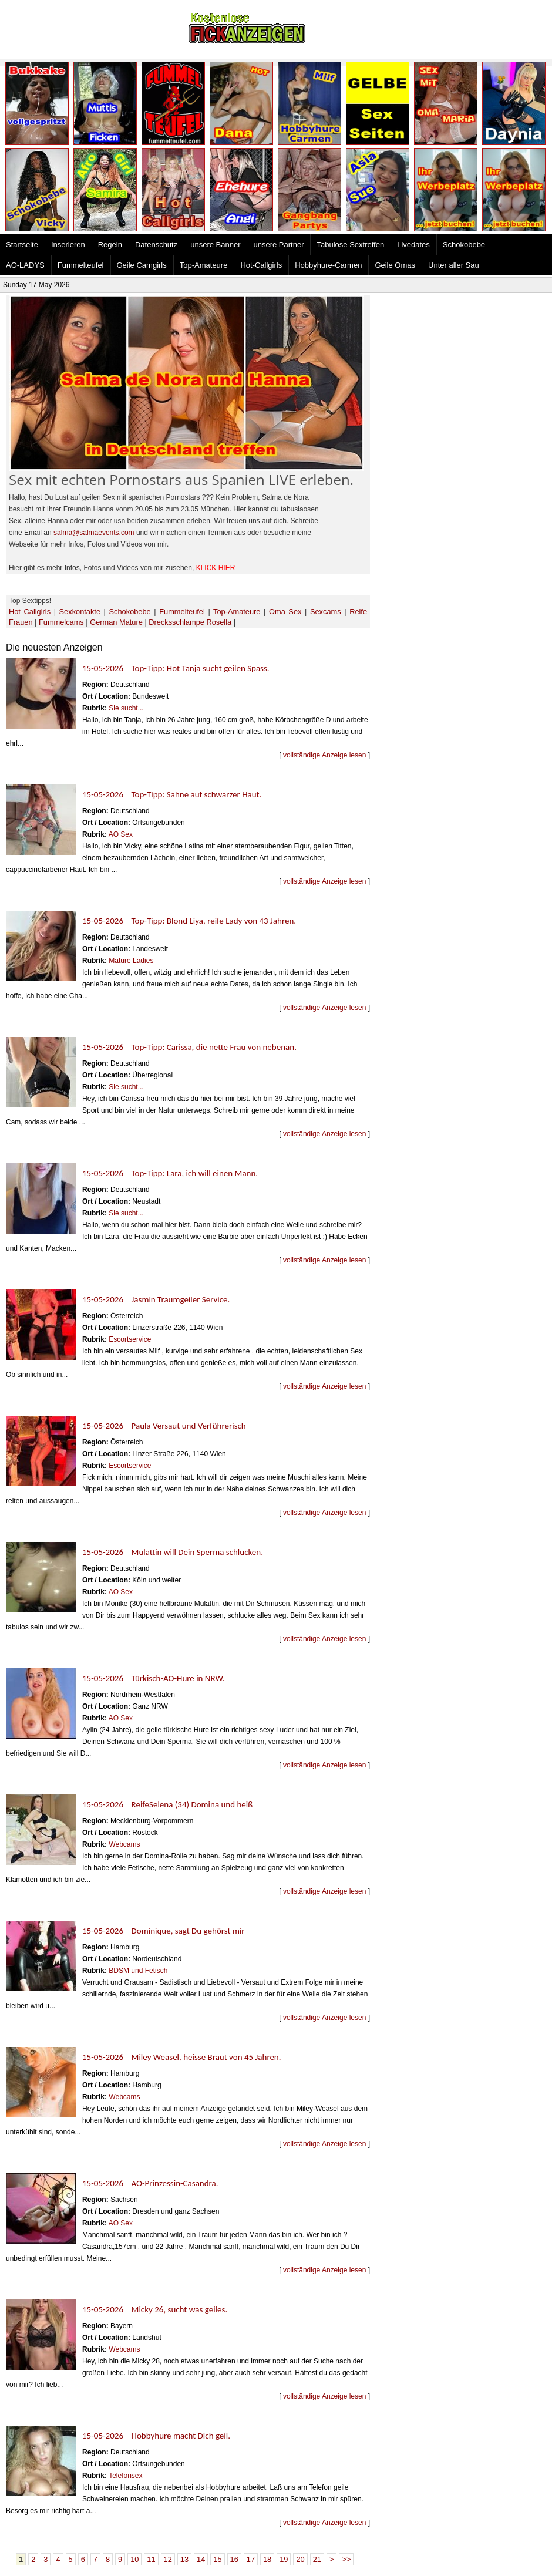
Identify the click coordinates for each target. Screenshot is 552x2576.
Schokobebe (464, 244)
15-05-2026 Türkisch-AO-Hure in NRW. (153, 1678)
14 (201, 2559)
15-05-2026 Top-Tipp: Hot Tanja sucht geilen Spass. (176, 668)
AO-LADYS (25, 265)
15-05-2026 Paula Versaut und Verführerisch (164, 1425)
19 (284, 2559)
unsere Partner (278, 244)
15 (217, 2559)
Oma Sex (285, 611)
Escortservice (130, 1339)
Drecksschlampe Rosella (190, 622)
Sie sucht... (126, 708)
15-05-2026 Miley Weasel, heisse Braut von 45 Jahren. (181, 2057)
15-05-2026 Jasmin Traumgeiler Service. (156, 1299)
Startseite (22, 244)
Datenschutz (156, 244)
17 (251, 2559)
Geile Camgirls (142, 265)
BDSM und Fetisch (138, 1970)
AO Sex (121, 834)
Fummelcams (61, 622)
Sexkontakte (79, 611)
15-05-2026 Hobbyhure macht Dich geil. (156, 2435)
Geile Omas (395, 265)
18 (267, 2559)
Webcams (124, 1844)
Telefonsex (125, 2475)
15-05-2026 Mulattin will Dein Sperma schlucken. (172, 1552)
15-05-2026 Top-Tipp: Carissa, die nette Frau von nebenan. (189, 1047)
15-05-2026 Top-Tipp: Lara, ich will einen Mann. (170, 1173)
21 (317, 2559)
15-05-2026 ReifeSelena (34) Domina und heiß (167, 1804)
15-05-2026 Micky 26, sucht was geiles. (154, 2309)
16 (234, 2559)
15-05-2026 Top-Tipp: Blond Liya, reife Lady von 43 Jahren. (189, 920)
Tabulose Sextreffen (350, 244)
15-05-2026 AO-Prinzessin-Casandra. (150, 2183)
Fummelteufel (81, 265)
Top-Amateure (204, 265)
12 (168, 2559)
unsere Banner (215, 244)
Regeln (110, 244)
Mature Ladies (131, 961)
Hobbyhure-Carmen (328, 265)
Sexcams (325, 611)
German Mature (116, 622)
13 (184, 2559)
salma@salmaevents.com (93, 532)
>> (346, 2559)
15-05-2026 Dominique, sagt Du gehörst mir (163, 1930)
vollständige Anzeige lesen (324, 755)
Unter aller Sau (453, 265)
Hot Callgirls (30, 611)
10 (134, 2559)
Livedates (413, 244)
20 (300, 2559)
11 (151, 2559)
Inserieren (68, 244)
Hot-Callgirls (261, 265)
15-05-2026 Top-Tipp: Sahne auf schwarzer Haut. (171, 794)
